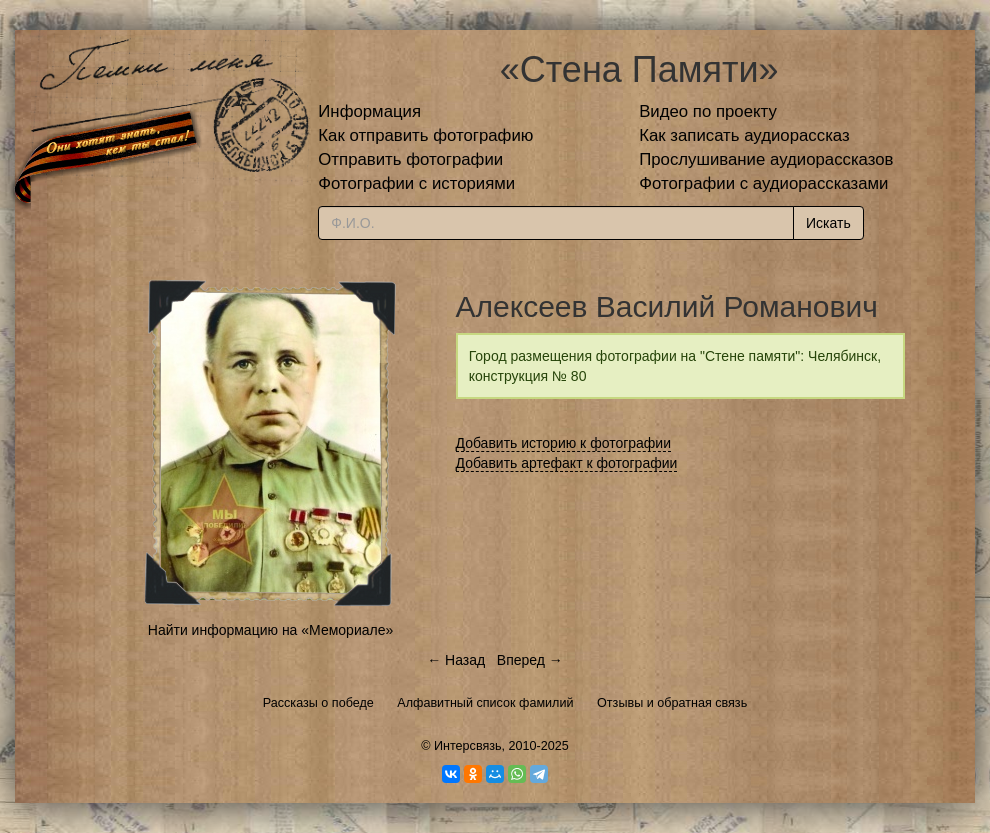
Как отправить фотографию (425, 135)
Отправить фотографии (410, 159)
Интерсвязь (468, 746)
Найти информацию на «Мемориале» (270, 630)
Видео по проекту (708, 111)
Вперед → (530, 660)
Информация (369, 111)
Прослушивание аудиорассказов (766, 159)
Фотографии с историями (416, 183)
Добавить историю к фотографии (564, 443)
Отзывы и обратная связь (672, 703)
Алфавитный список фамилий (485, 703)
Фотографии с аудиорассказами (763, 183)
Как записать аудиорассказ (744, 135)
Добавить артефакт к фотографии (567, 463)
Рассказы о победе (318, 703)
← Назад (456, 660)
